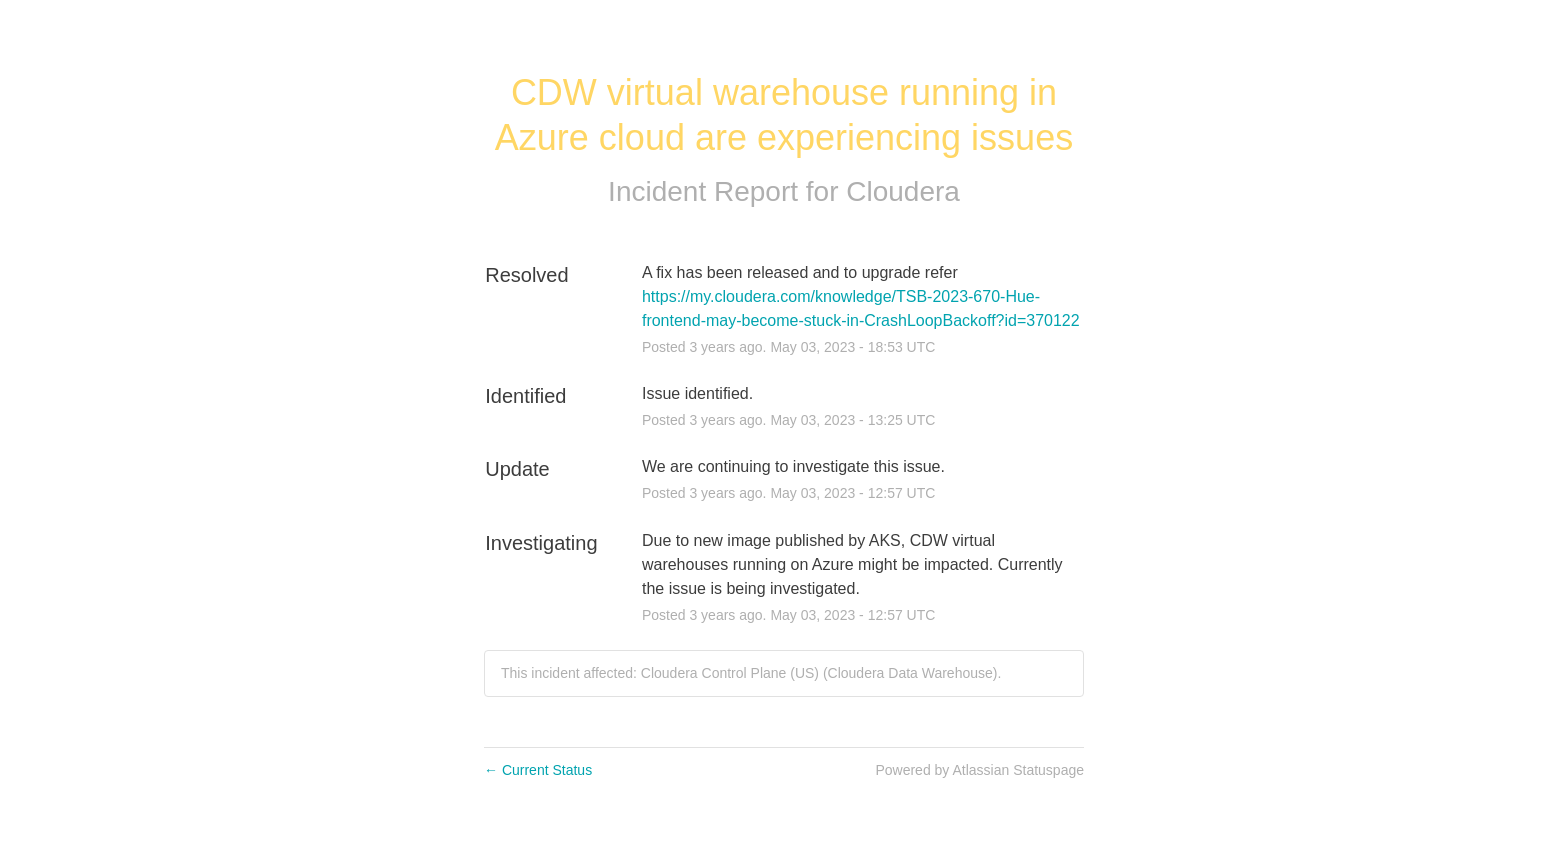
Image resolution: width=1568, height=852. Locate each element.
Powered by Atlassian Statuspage (979, 770)
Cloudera (903, 191)
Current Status (538, 770)
